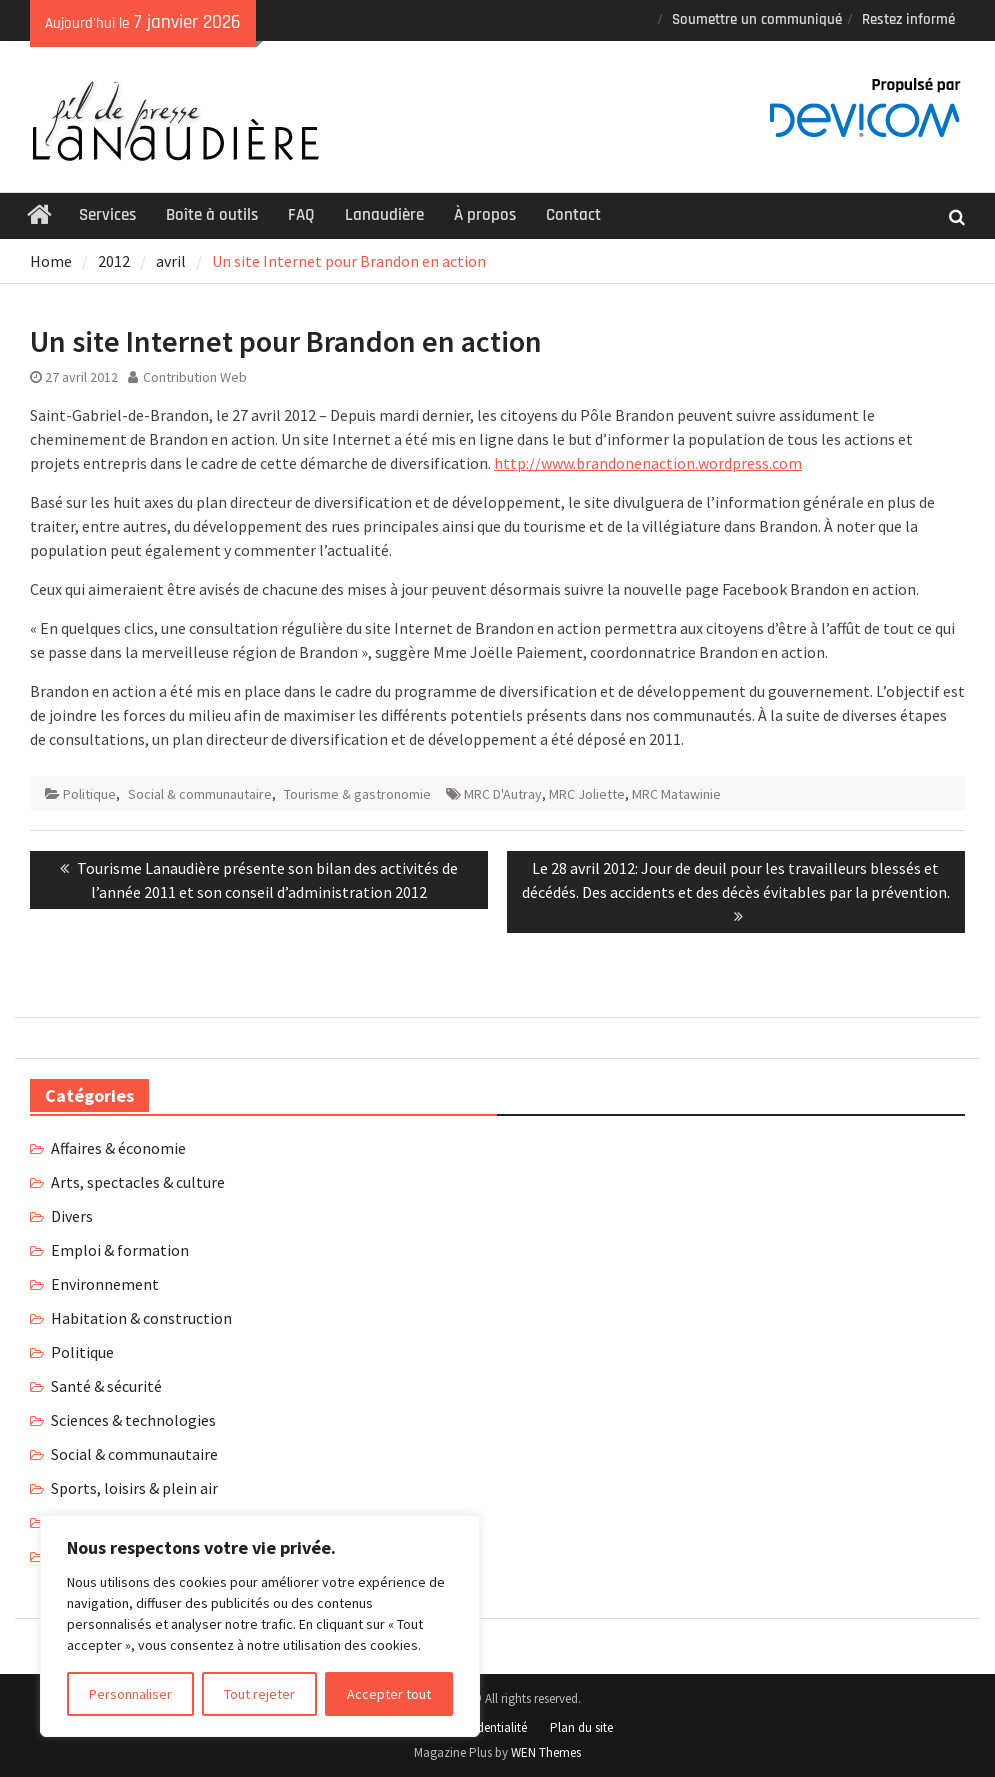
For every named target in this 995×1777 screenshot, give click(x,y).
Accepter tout (389, 1694)
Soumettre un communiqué (757, 19)
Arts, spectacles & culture (138, 1182)
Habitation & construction (141, 1318)
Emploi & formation (120, 1250)
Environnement (105, 1284)
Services (107, 215)
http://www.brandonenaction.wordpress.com (648, 463)
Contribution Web (195, 377)
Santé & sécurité (106, 1386)
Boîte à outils (212, 215)
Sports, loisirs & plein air (134, 1488)
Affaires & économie (118, 1148)
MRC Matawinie (676, 794)
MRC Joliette (587, 794)
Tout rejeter (259, 1694)
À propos (485, 215)
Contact (573, 215)
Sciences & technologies (133, 1420)
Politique (89, 794)
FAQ (301, 215)
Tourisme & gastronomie (357, 794)
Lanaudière (384, 215)
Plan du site (581, 1727)
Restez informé (908, 19)
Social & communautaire (200, 794)
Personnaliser (130, 1694)
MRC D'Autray (503, 794)
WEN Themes (546, 1752)
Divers (72, 1216)
